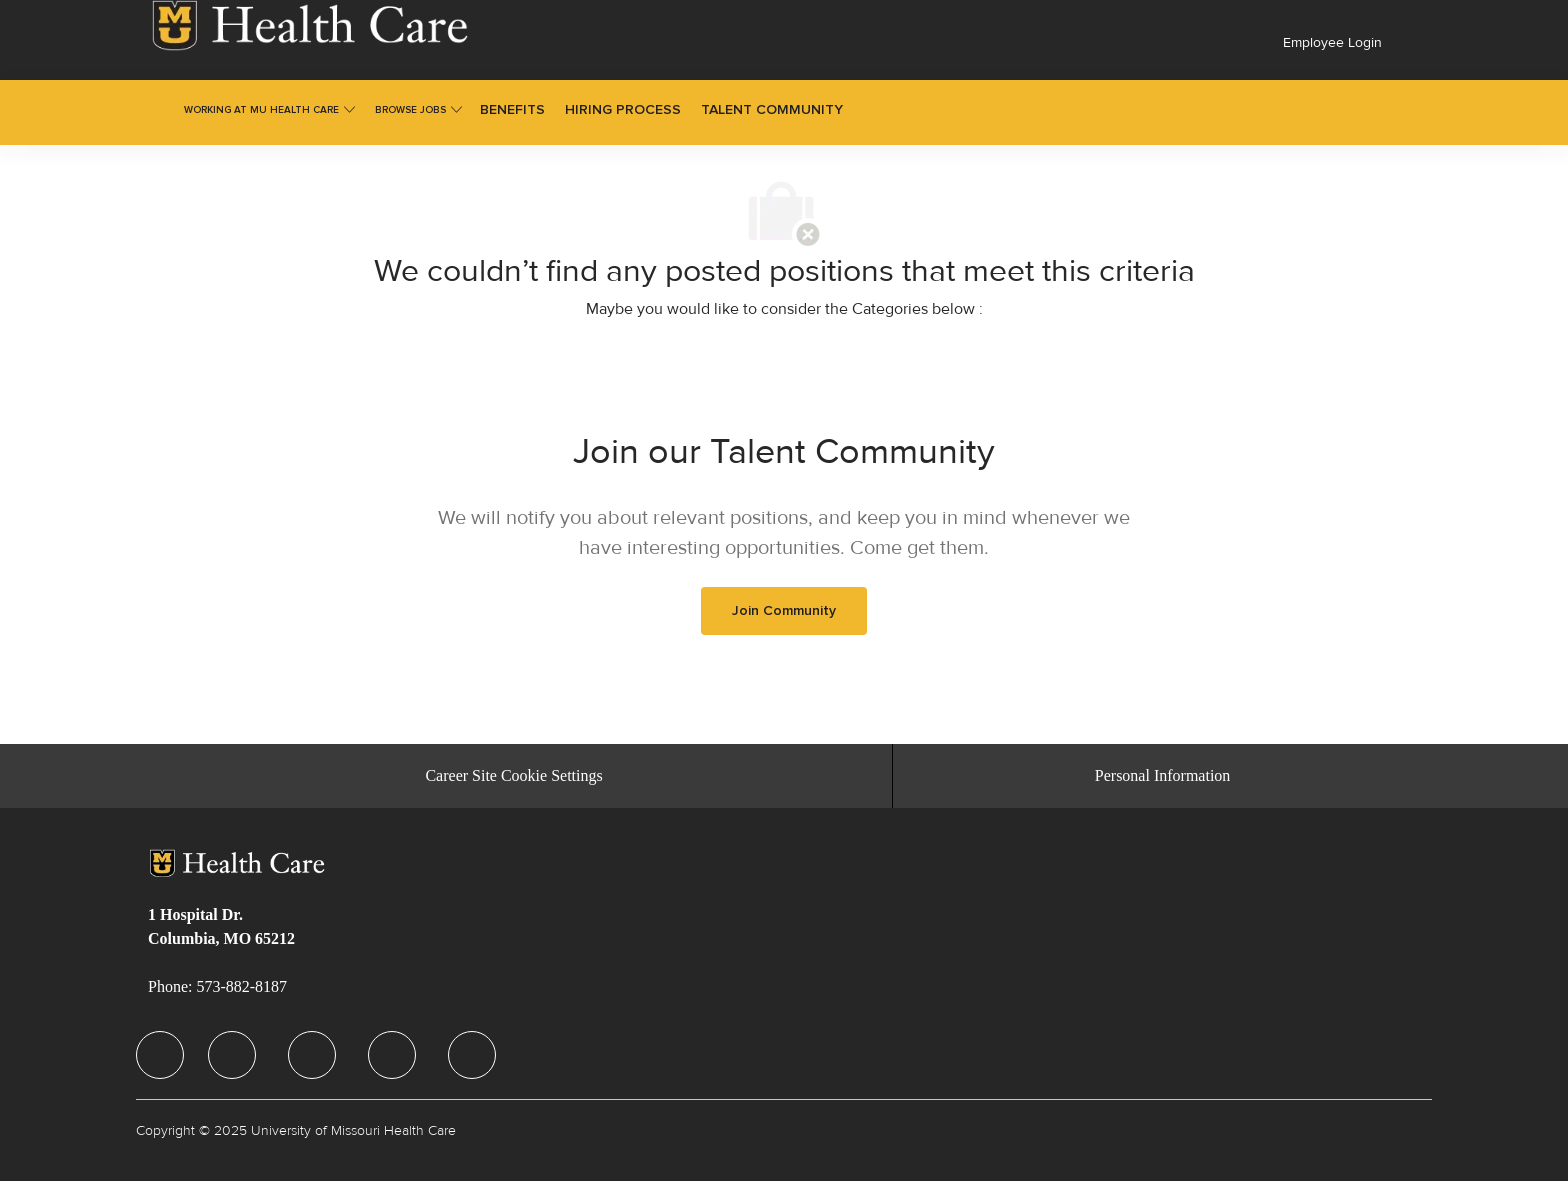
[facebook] (160, 1055)
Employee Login (1332, 42)
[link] (310, 25)
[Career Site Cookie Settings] (513, 776)
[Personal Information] (1163, 776)
